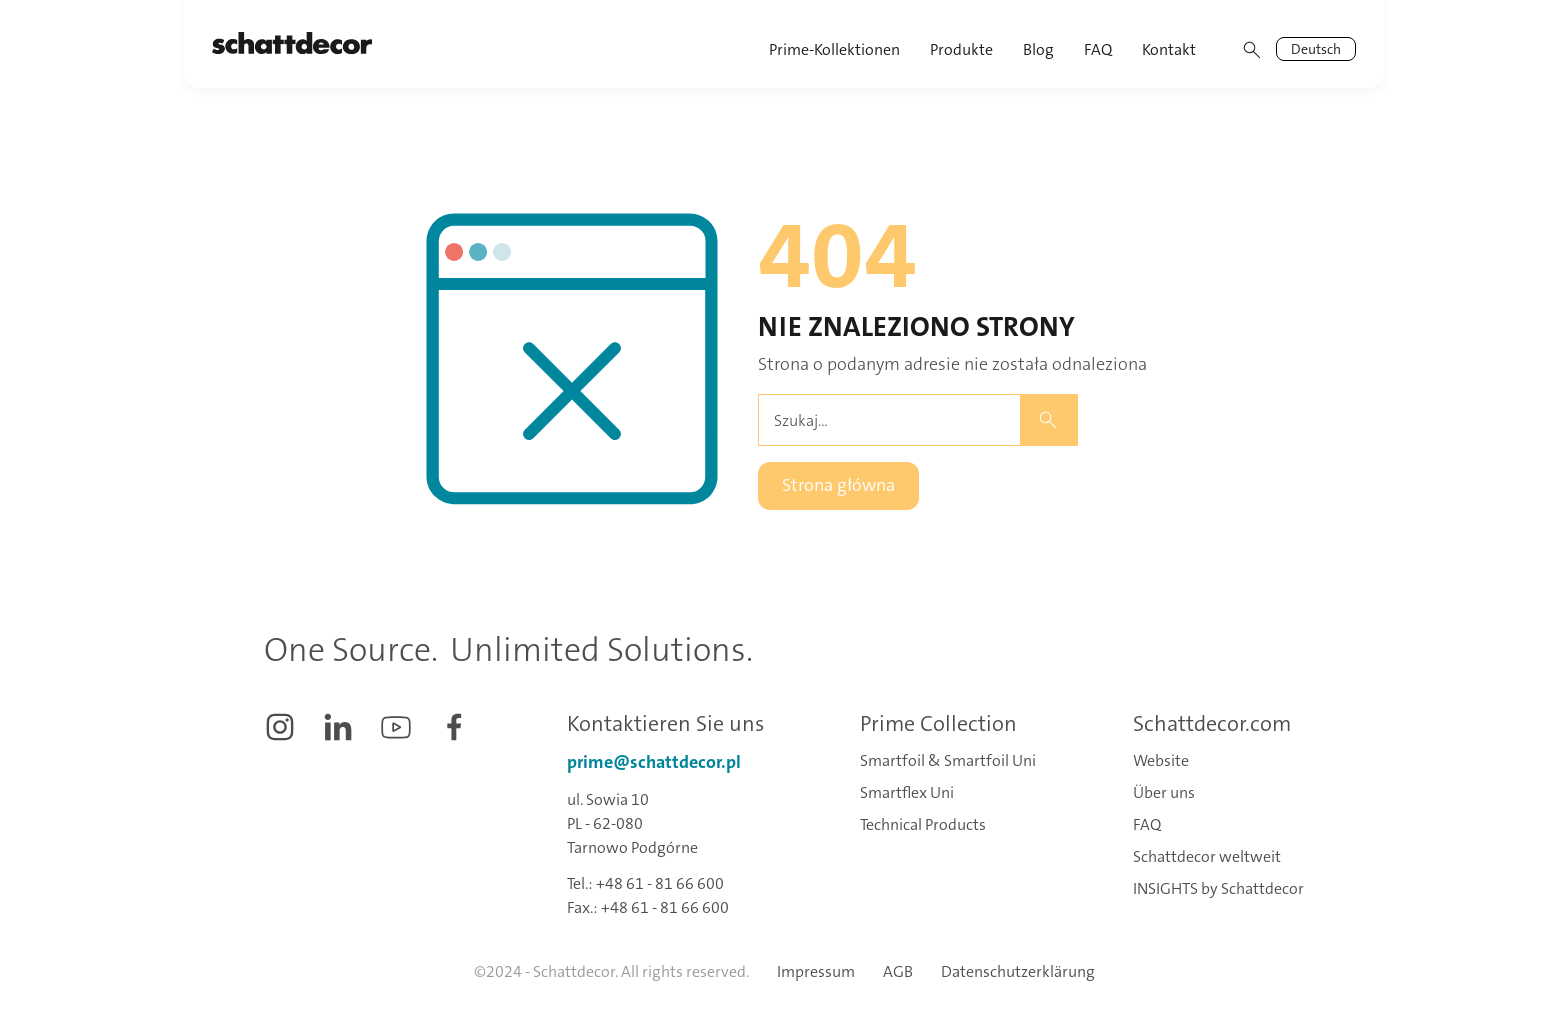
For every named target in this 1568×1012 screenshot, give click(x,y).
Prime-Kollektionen (834, 49)
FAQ (1098, 49)
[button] (962, 44)
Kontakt (1169, 49)
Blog (1038, 49)
